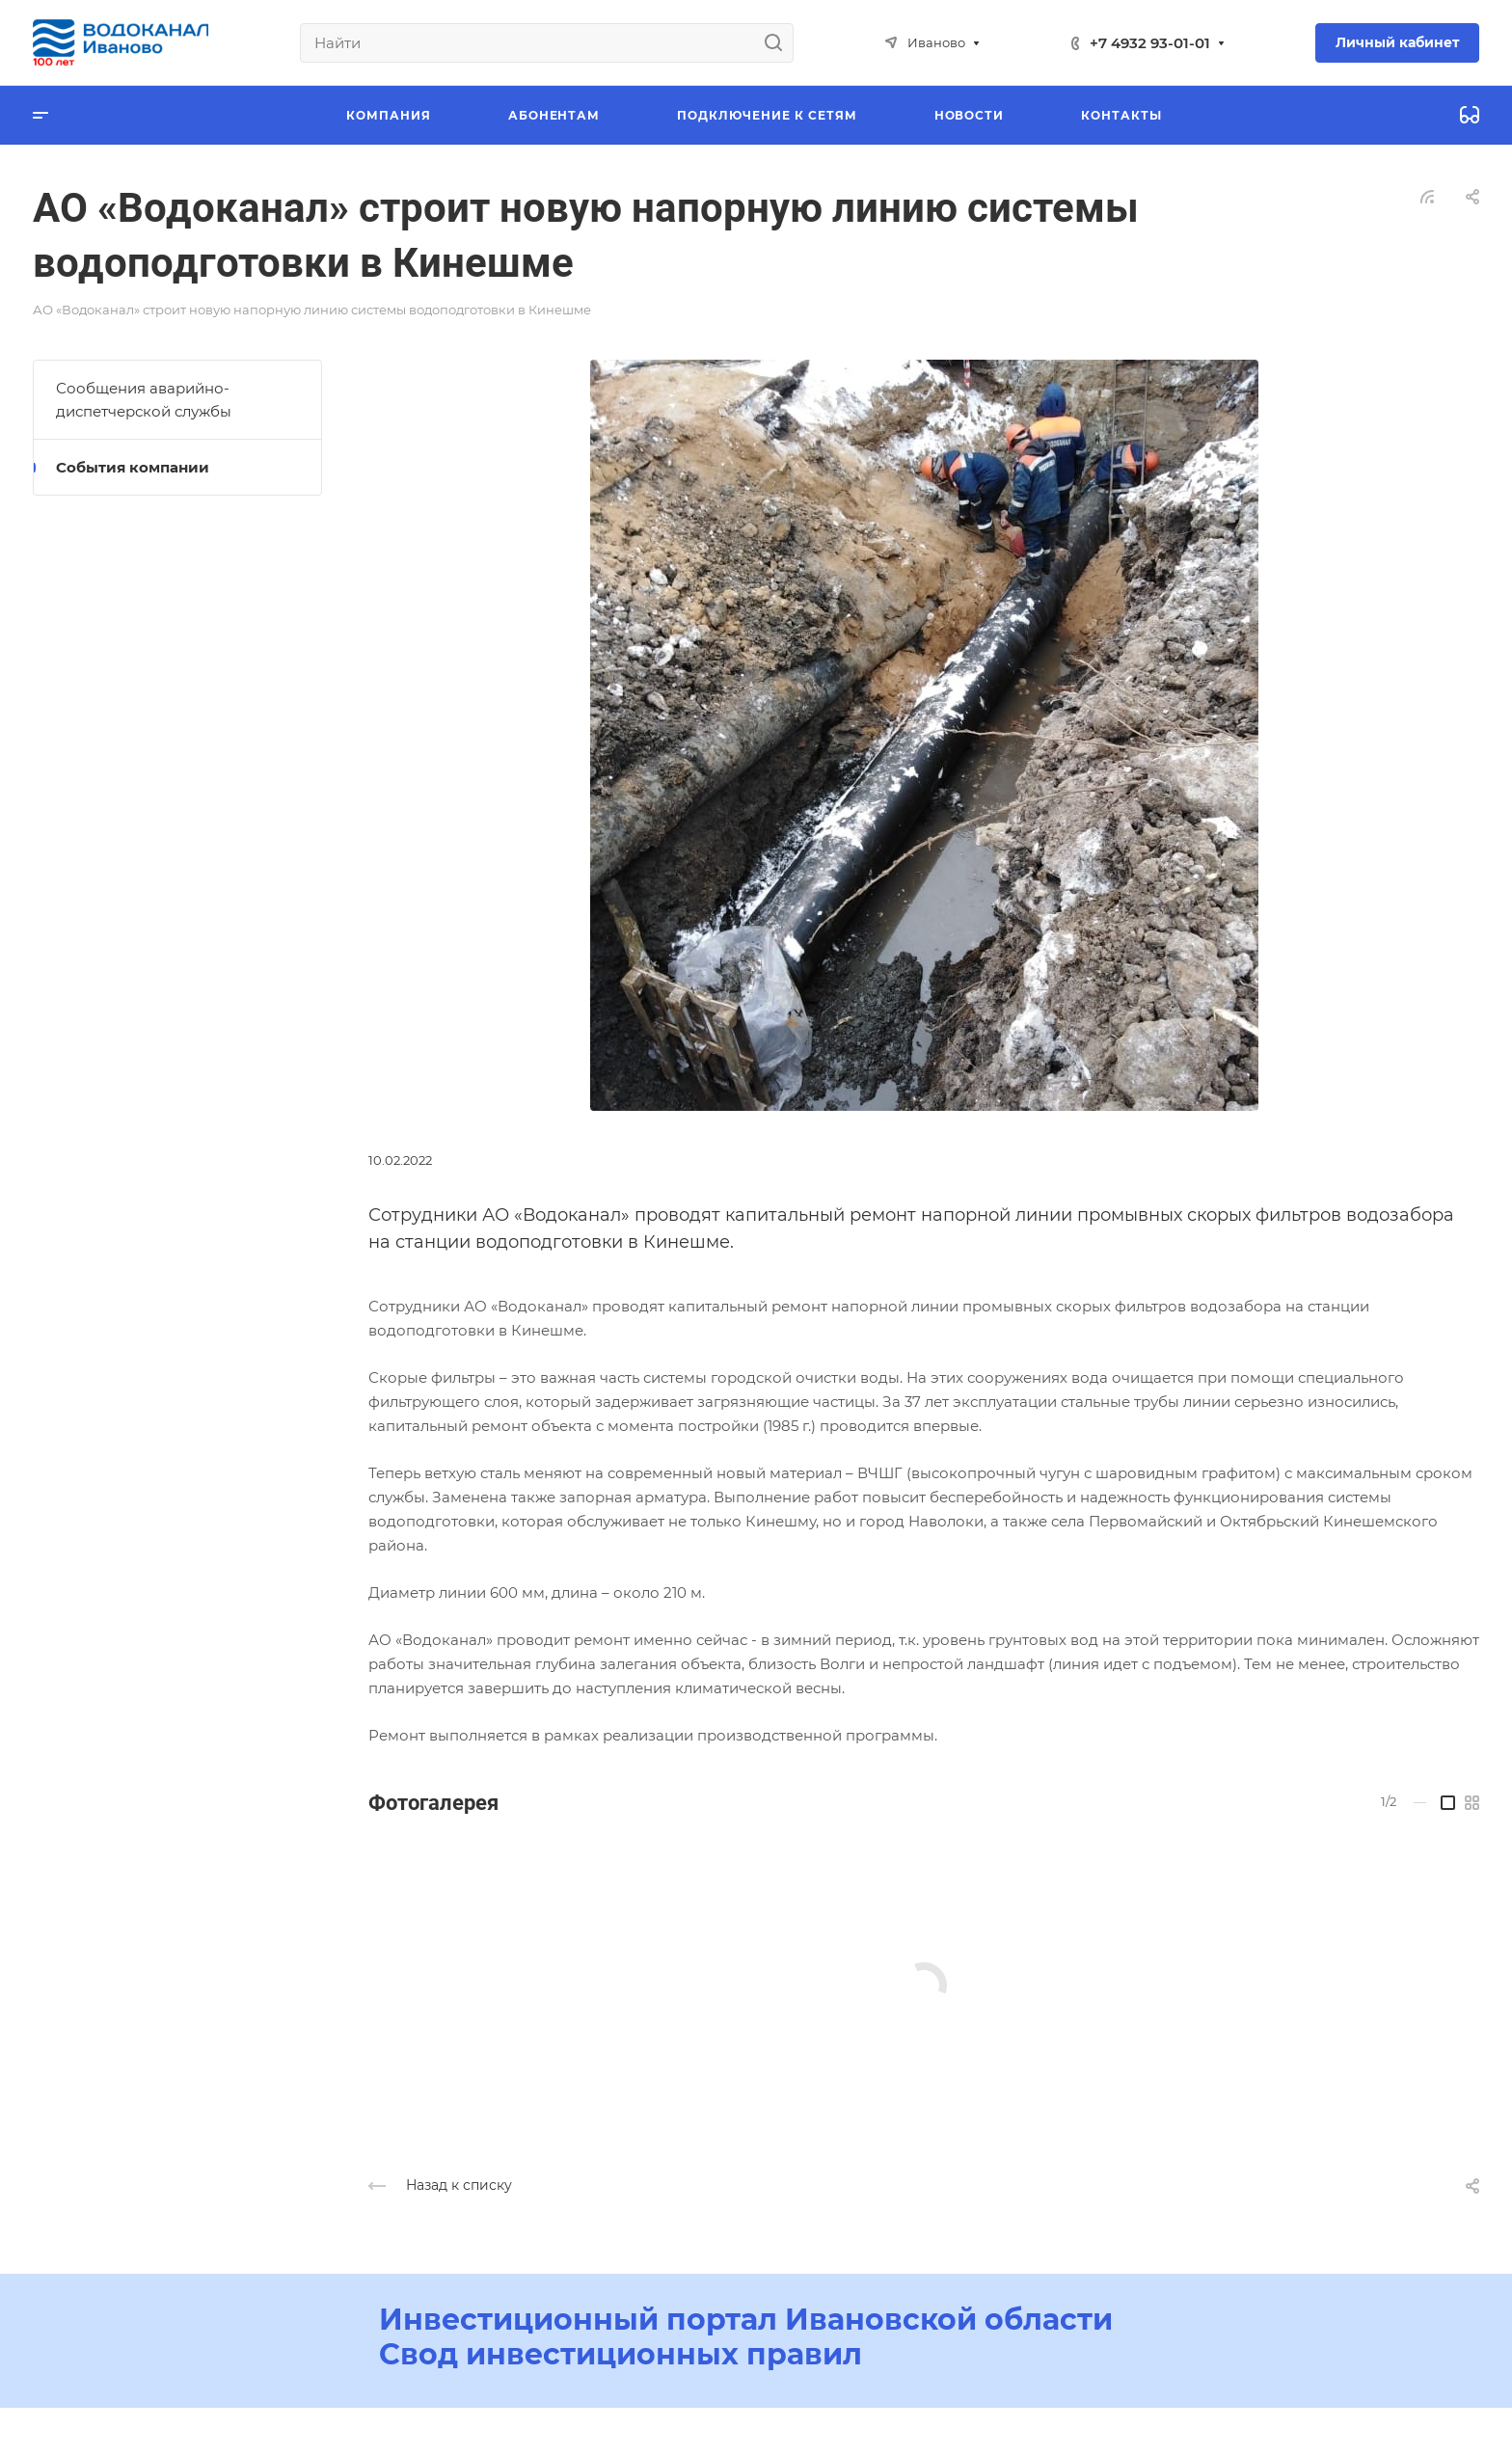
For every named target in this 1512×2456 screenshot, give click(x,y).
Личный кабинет (1397, 42)
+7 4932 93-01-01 (1150, 43)
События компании (132, 467)
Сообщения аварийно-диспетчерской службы (143, 399)
